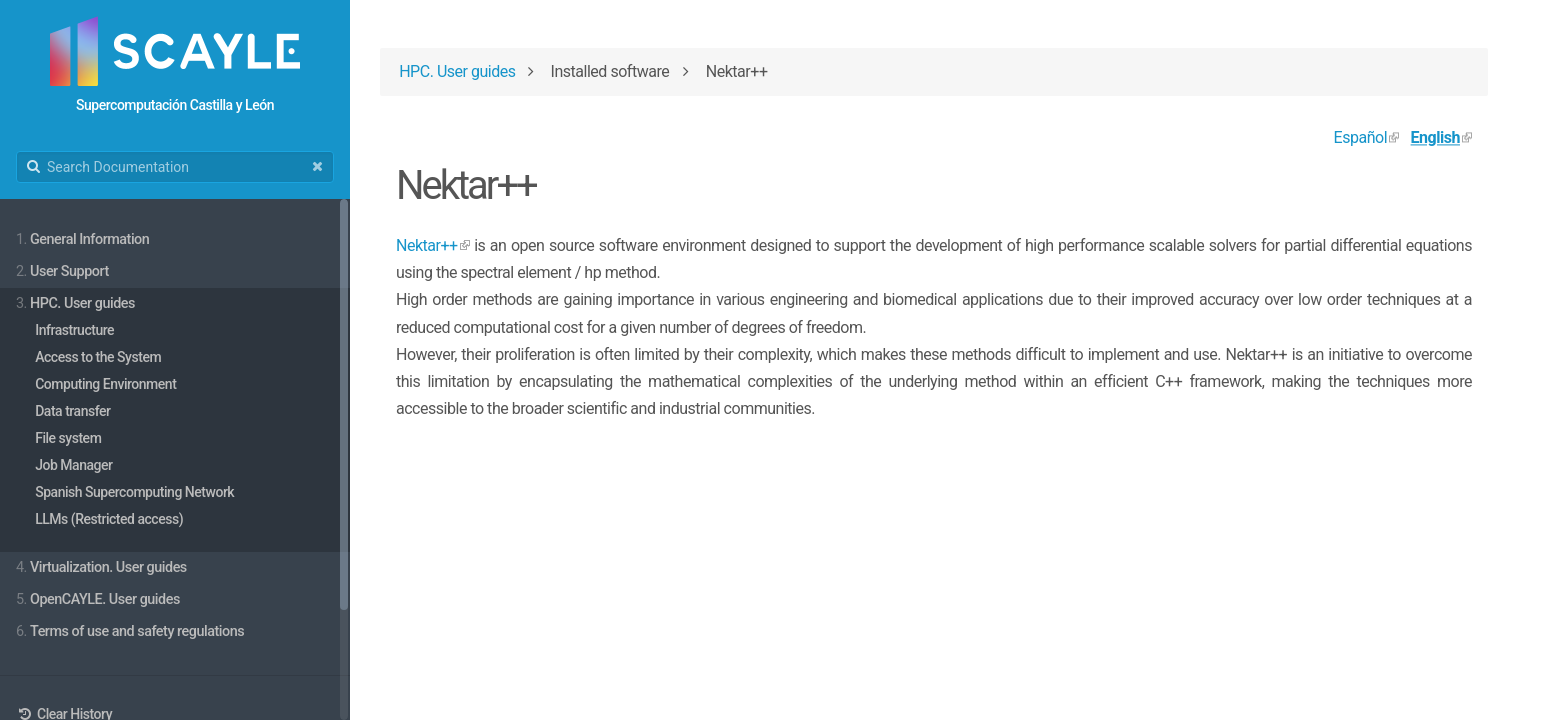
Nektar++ (427, 245)
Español (1361, 137)
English (1435, 137)
